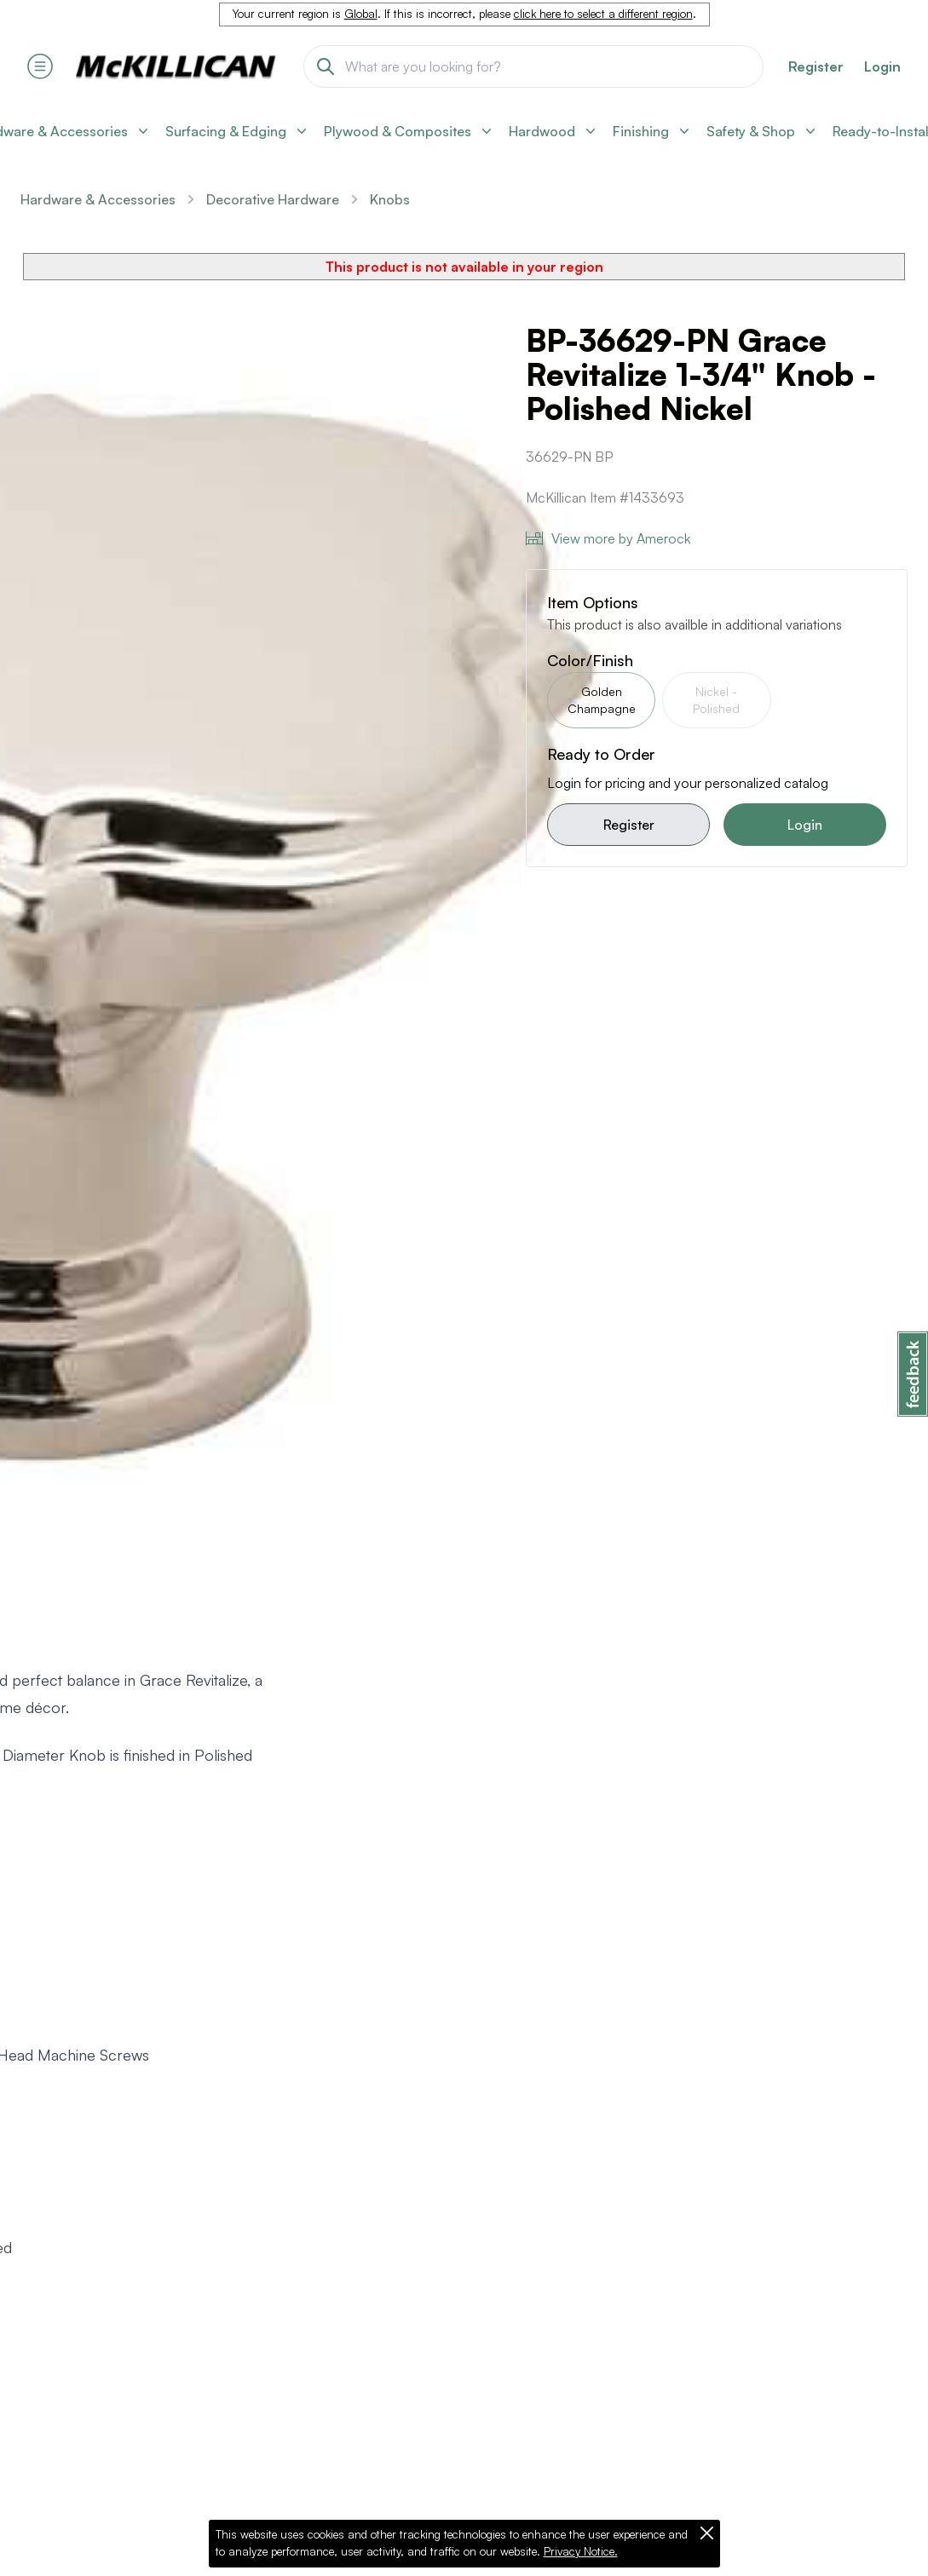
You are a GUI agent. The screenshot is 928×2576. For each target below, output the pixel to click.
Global (361, 13)
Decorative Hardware (272, 199)
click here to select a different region (603, 13)
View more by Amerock (608, 538)
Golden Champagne (602, 700)
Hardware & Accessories (98, 199)
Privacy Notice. (581, 2551)
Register (628, 824)
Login (882, 66)
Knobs (390, 199)
